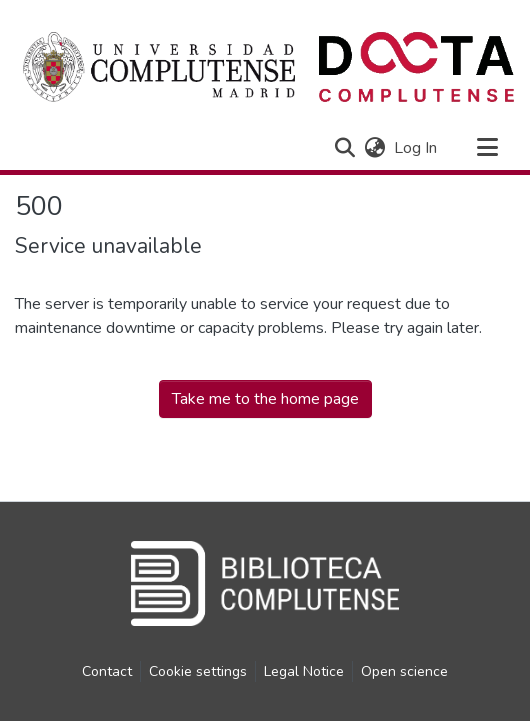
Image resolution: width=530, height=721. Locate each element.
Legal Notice (304, 671)
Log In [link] (416, 148)
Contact (107, 671)
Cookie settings (198, 671)
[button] (344, 148)
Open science (404, 671)
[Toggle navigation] (487, 148)
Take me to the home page (265, 399)
